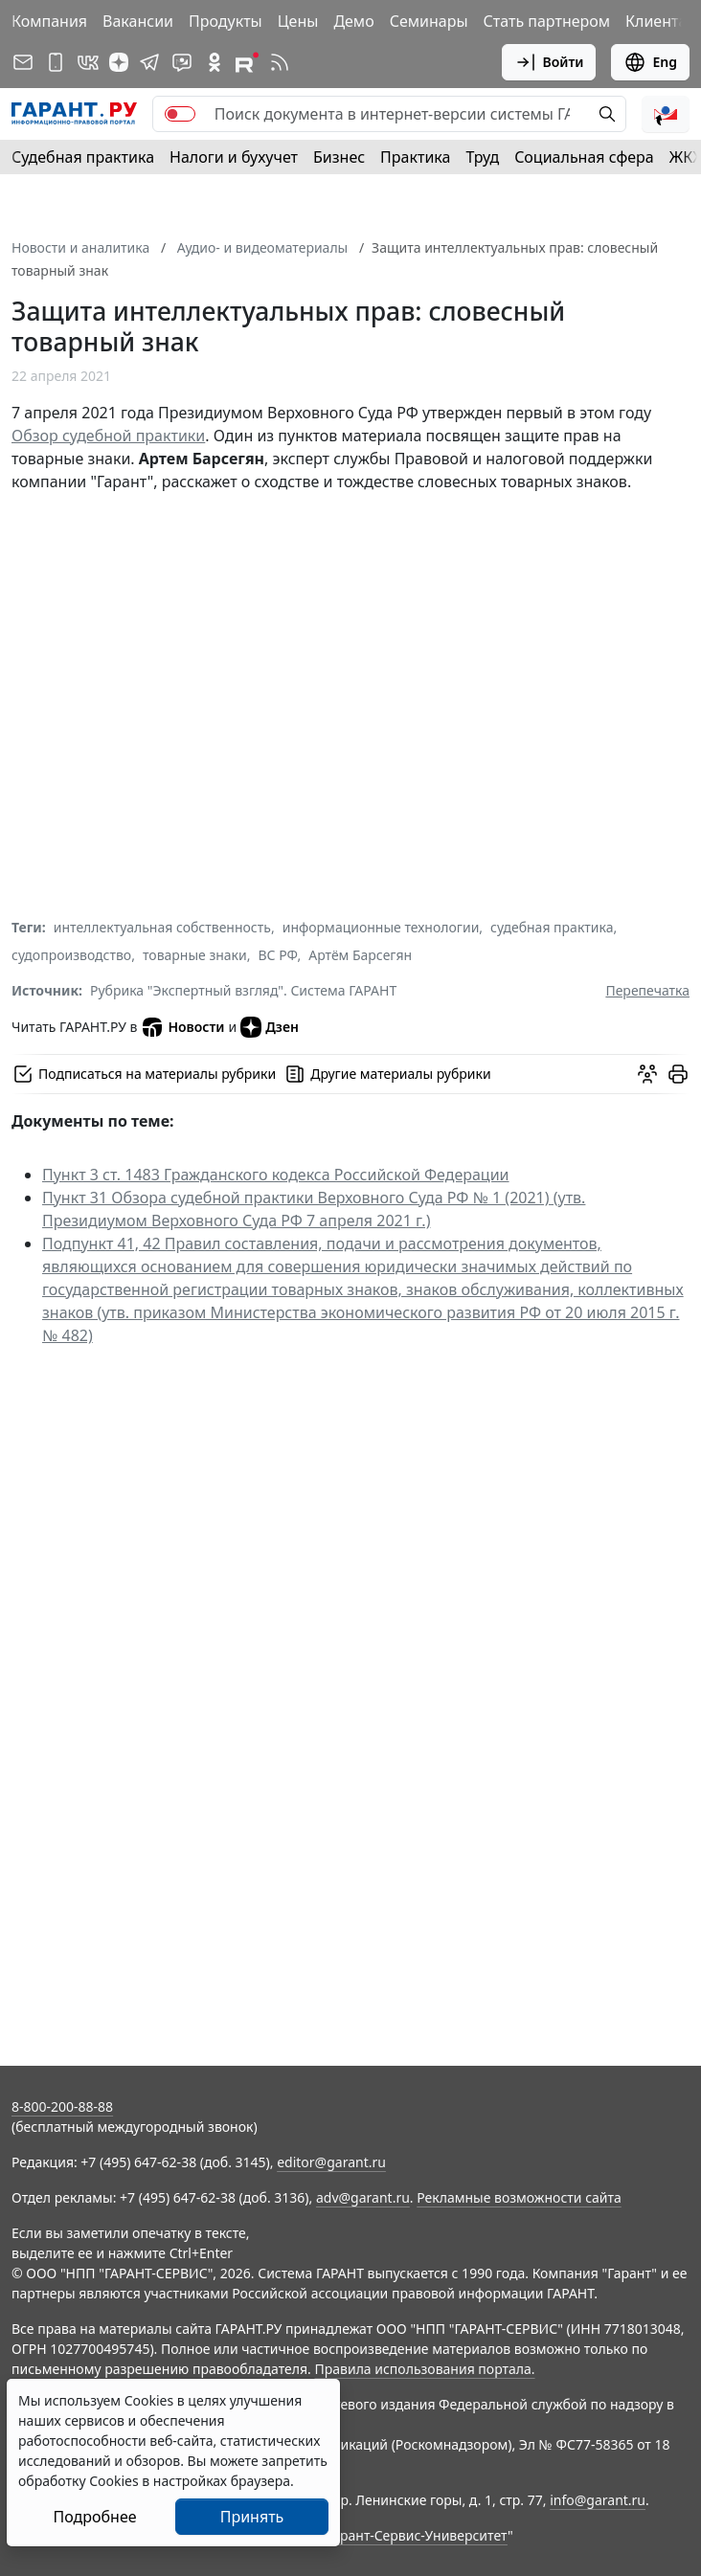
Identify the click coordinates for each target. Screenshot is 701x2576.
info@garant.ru (597, 2500)
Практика (415, 157)
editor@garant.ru (331, 2162)
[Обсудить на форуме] (647, 1074)
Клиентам (662, 21)
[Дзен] (118, 62)
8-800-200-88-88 (62, 2106)
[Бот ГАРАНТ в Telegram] (181, 62)
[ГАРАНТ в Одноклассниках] (214, 62)
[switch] (180, 114)
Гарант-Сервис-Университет (417, 2535)
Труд (482, 157)
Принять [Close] (252, 2516)
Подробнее (94, 2516)
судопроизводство (71, 955)
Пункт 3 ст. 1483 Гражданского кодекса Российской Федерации (275, 1174)
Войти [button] (549, 62)
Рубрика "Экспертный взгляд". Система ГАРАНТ (243, 990)
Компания (49, 21)
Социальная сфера (584, 157)
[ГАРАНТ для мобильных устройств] (55, 62)
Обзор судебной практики (108, 435)
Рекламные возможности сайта (519, 2197)
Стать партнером (547, 21)
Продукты (225, 21)
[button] (666, 114)
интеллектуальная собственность (162, 927)
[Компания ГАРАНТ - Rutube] (247, 62)
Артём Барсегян (360, 955)
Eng (650, 62)
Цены (298, 21)
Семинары (429, 21)
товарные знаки (195, 955)
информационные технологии (381, 927)
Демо (353, 21)
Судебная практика (82, 157)
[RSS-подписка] (279, 62)
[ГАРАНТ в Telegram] (149, 62)
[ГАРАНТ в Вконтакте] (88, 62)
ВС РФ (278, 955)
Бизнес (339, 157)
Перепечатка (647, 990)
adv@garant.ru (363, 2197)
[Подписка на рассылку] (22, 62)
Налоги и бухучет (234, 157)
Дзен (269, 1027)
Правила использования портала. (424, 2369)
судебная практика (551, 927)
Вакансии (137, 21)
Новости (182, 1027)
